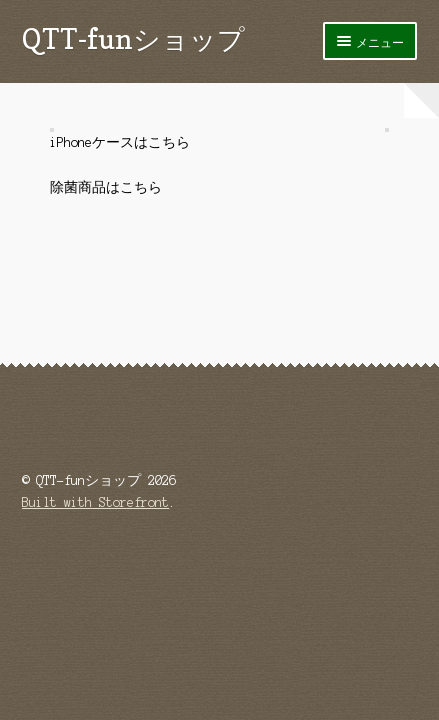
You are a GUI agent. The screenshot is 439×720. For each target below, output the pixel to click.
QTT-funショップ (133, 38)
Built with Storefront (95, 502)
